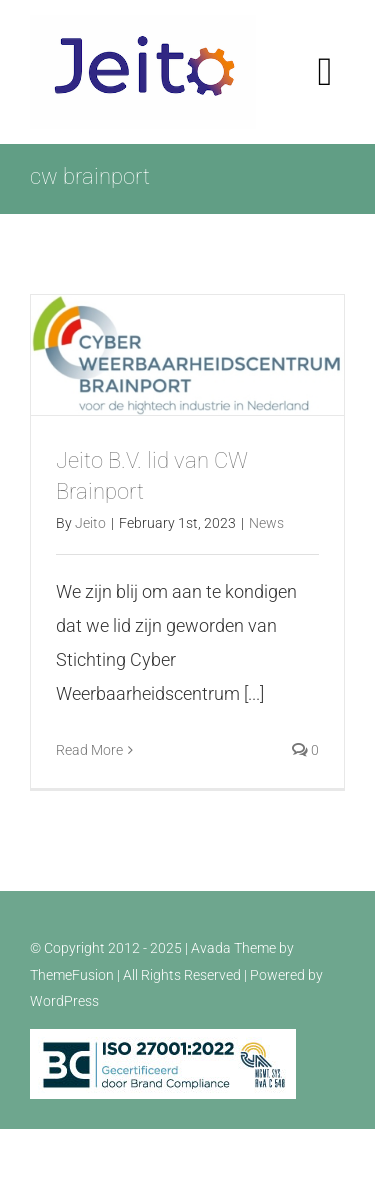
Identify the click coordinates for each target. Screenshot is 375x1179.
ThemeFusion (72, 975)
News (266, 523)
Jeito (90, 523)
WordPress (64, 1001)
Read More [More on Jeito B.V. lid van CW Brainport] (89, 750)
